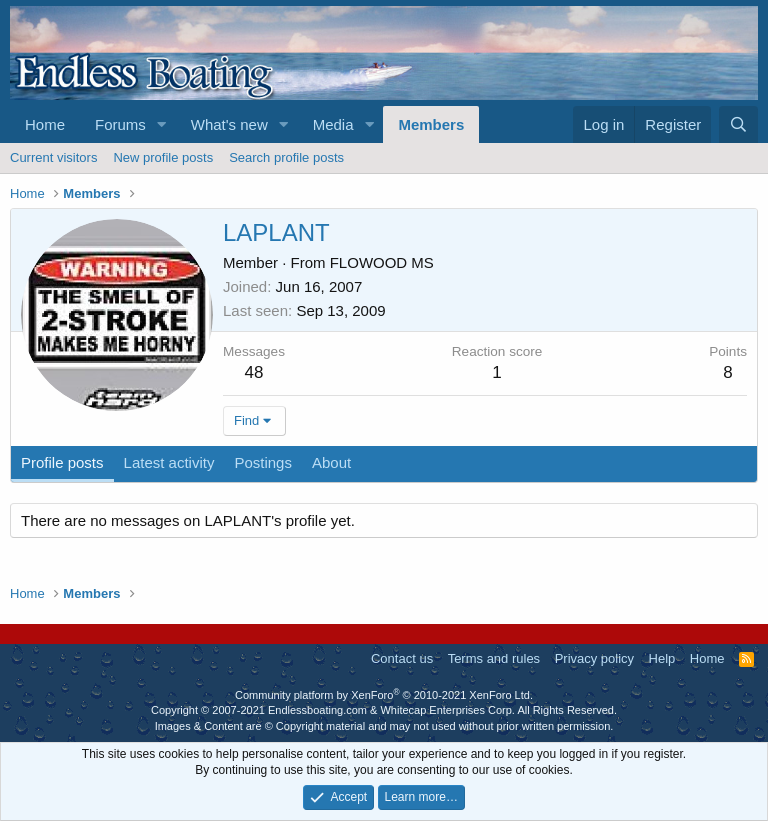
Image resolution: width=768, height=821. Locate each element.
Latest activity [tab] (169, 462)
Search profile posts (286, 157)
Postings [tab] (263, 462)
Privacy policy (594, 658)
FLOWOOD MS (382, 262)
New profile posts (163, 157)
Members (431, 124)
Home (45, 124)
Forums (120, 124)
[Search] (738, 124)
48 (254, 372)
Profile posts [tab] (62, 462)
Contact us (402, 658)
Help (662, 658)
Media (333, 124)
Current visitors (53, 157)
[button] (162, 124)
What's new (229, 124)
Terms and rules (494, 658)
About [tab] (331, 462)
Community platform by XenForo (384, 695)
